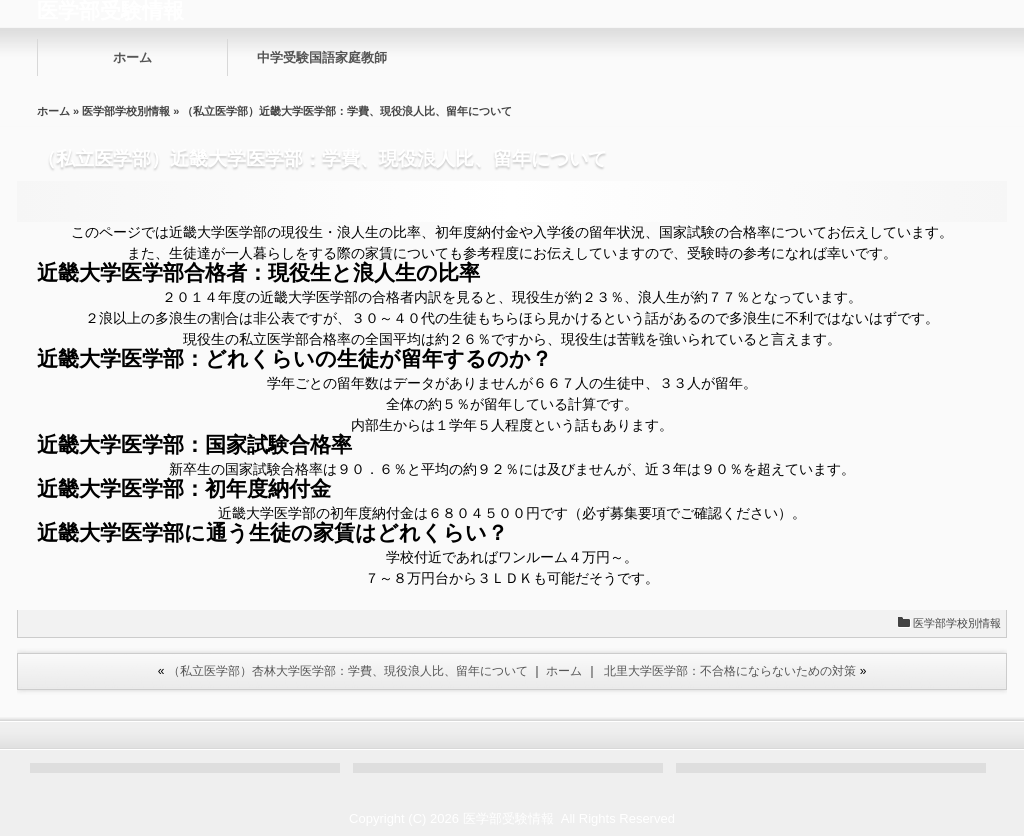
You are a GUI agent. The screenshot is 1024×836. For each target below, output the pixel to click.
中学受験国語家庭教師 (322, 57)
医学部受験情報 (508, 818)
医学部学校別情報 (126, 111)
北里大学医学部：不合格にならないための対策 (730, 671)
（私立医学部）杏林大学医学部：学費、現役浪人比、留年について (348, 671)
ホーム (132, 57)
